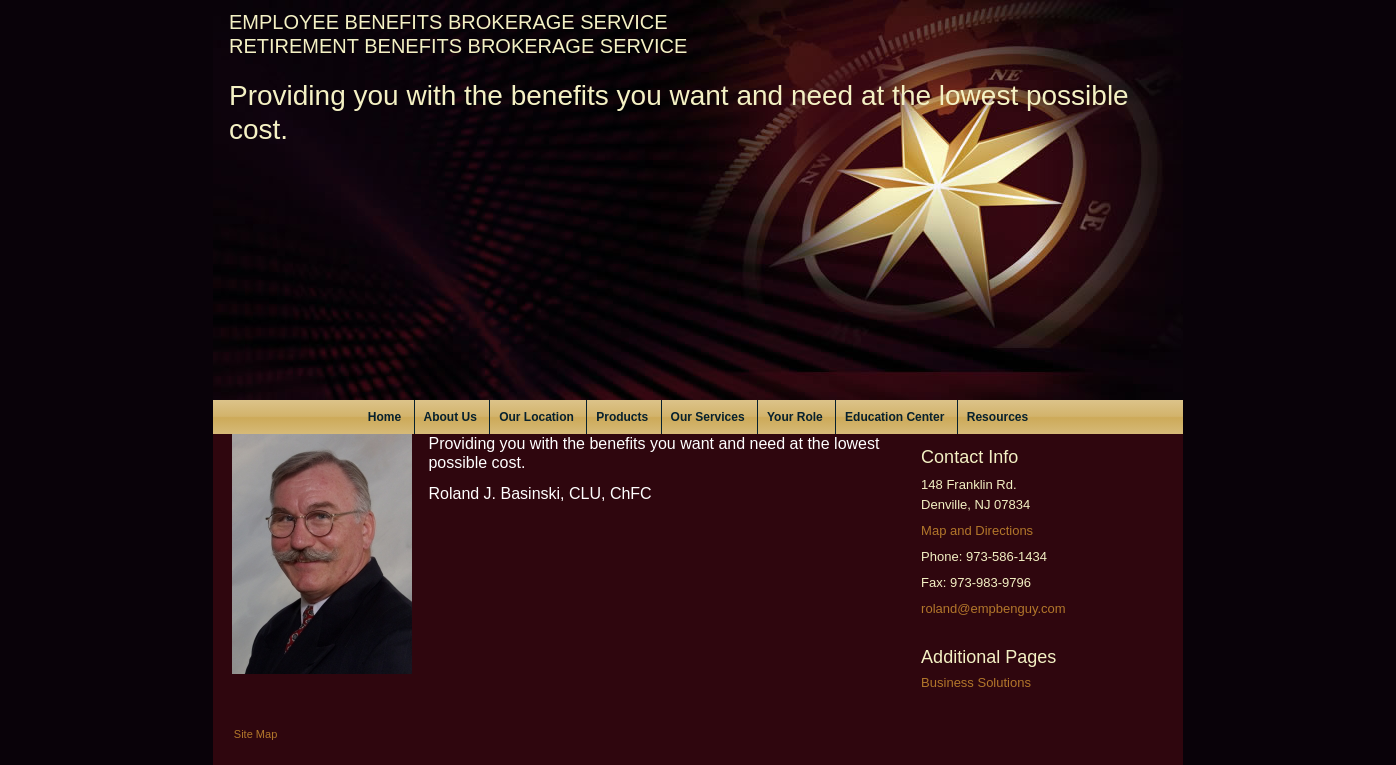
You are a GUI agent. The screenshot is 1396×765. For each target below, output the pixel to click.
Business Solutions (976, 682)
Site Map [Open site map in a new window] (255, 734)
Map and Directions (977, 530)
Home (384, 417)
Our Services (708, 417)
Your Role (795, 417)
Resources (997, 417)
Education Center (894, 417)
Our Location (536, 417)
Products (622, 417)
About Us (450, 417)
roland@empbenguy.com (993, 608)
